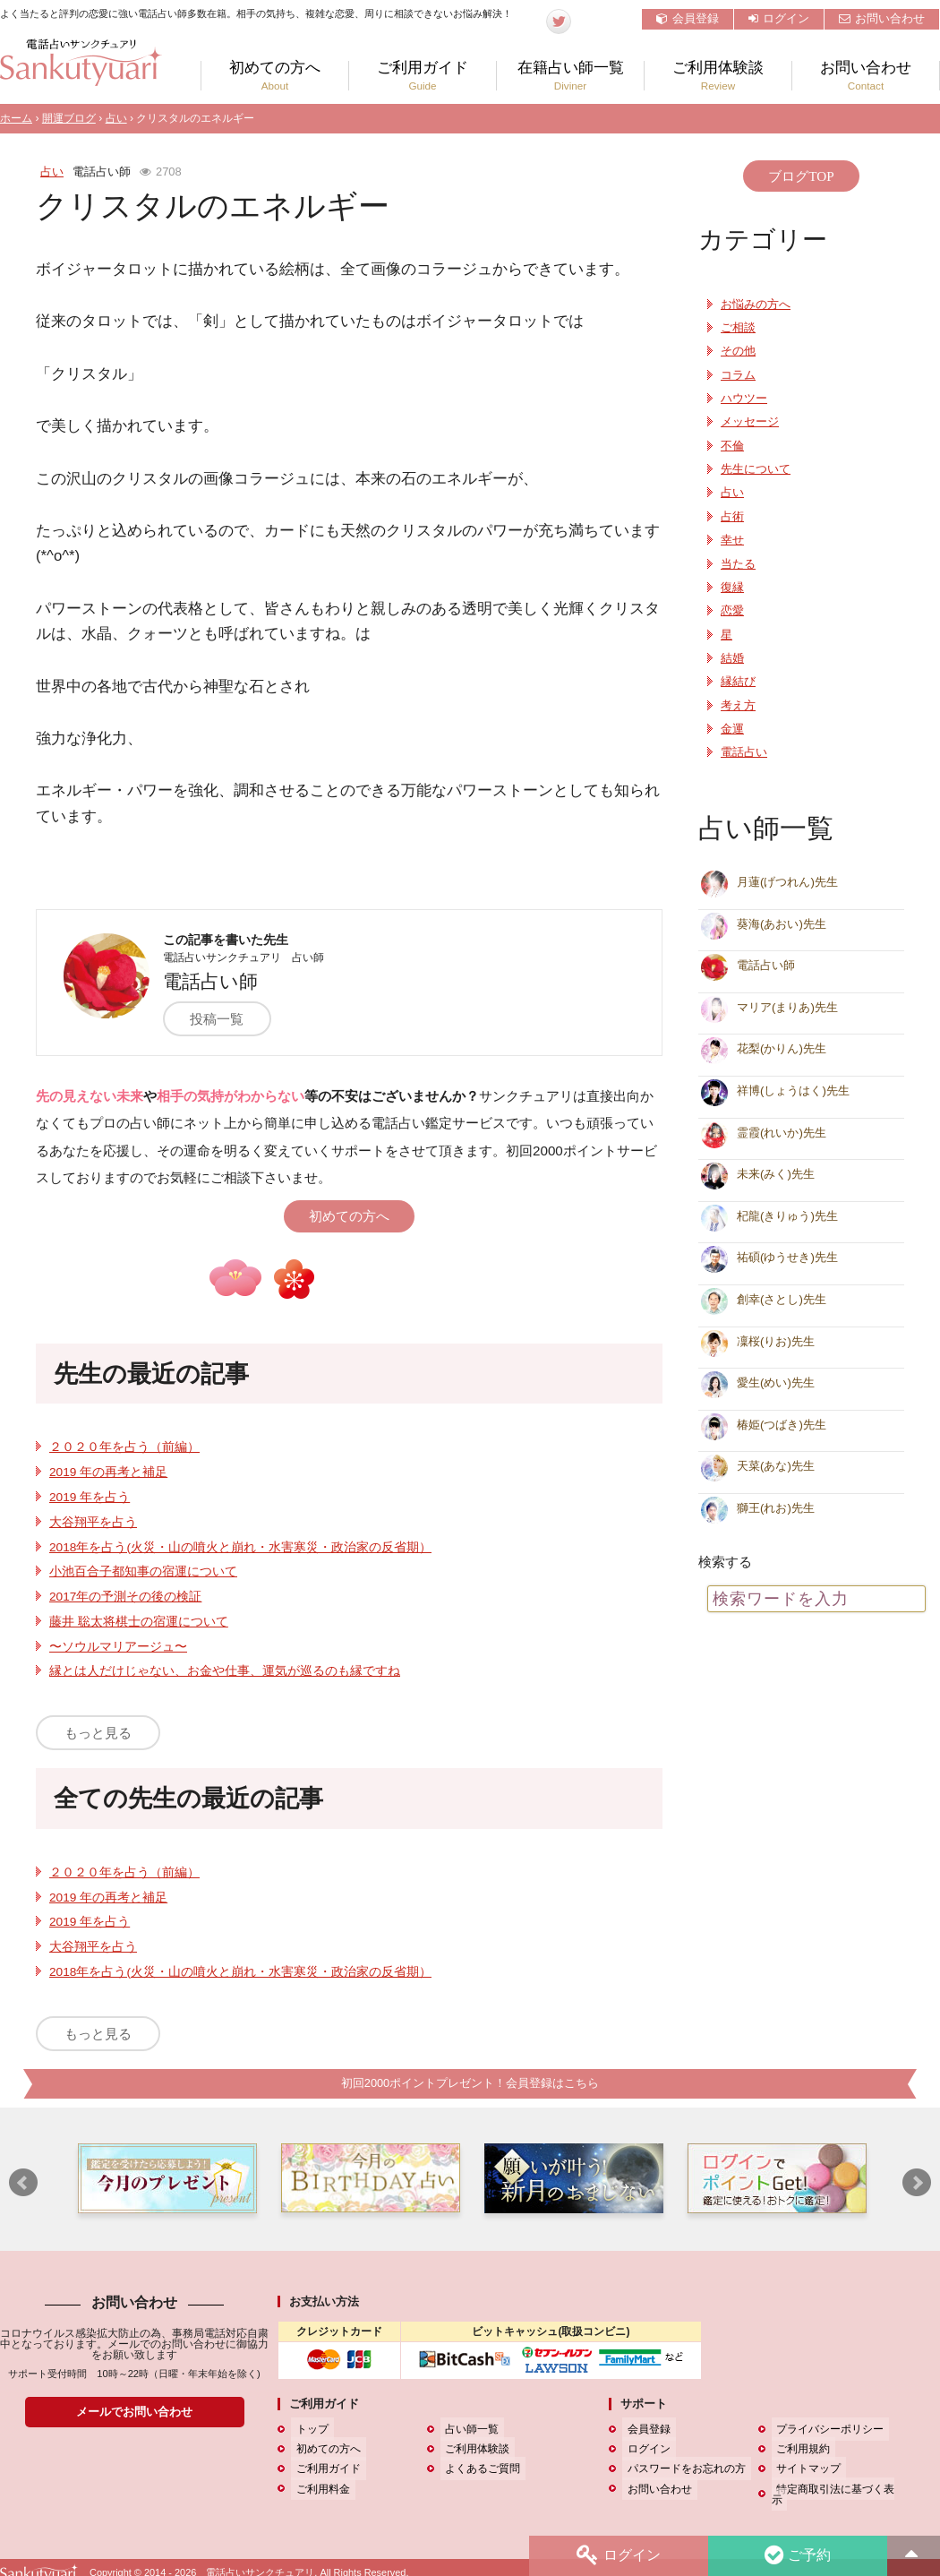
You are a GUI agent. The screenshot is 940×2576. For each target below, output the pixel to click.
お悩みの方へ (755, 304)
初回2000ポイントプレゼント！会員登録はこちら (470, 2084)
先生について (755, 469)
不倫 (732, 446)
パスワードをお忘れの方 (681, 2469)
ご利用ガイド (422, 75)
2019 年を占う (89, 1497)
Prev (23, 2183)
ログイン (778, 18)
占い (116, 118)
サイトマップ (804, 2469)
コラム (738, 375)
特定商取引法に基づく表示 (836, 2489)
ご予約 (796, 2555)
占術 (732, 517)
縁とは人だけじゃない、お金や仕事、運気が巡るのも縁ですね (224, 1671)
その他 (738, 351)
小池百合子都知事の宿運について (143, 1571)
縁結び (738, 681)
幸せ (732, 540)
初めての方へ (274, 75)
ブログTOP (800, 176)
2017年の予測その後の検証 (125, 1596)
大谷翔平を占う (93, 1522)
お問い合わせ (882, 18)
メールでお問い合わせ (134, 2412)
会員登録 (687, 18)
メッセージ (750, 422)
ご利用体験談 (718, 75)
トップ (307, 2430)
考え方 (738, 706)
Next (916, 2183)
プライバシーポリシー (825, 2430)
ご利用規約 (798, 2449)
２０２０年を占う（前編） (124, 1447)
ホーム (16, 118)
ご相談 (738, 328)
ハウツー (744, 398)
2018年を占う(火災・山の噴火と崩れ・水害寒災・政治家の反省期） (240, 1547)
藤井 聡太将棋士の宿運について (138, 1621)
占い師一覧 (467, 2430)
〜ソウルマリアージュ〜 (118, 1646)
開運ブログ (69, 118)
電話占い (744, 752)
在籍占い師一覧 (570, 75)
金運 (732, 729)
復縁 (732, 587)
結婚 (732, 658)
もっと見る (98, 1732)
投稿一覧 (227, 1018)
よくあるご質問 (478, 2469)
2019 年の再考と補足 (108, 1472)
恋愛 (732, 611)
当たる (738, 564)
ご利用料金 (318, 2489)
